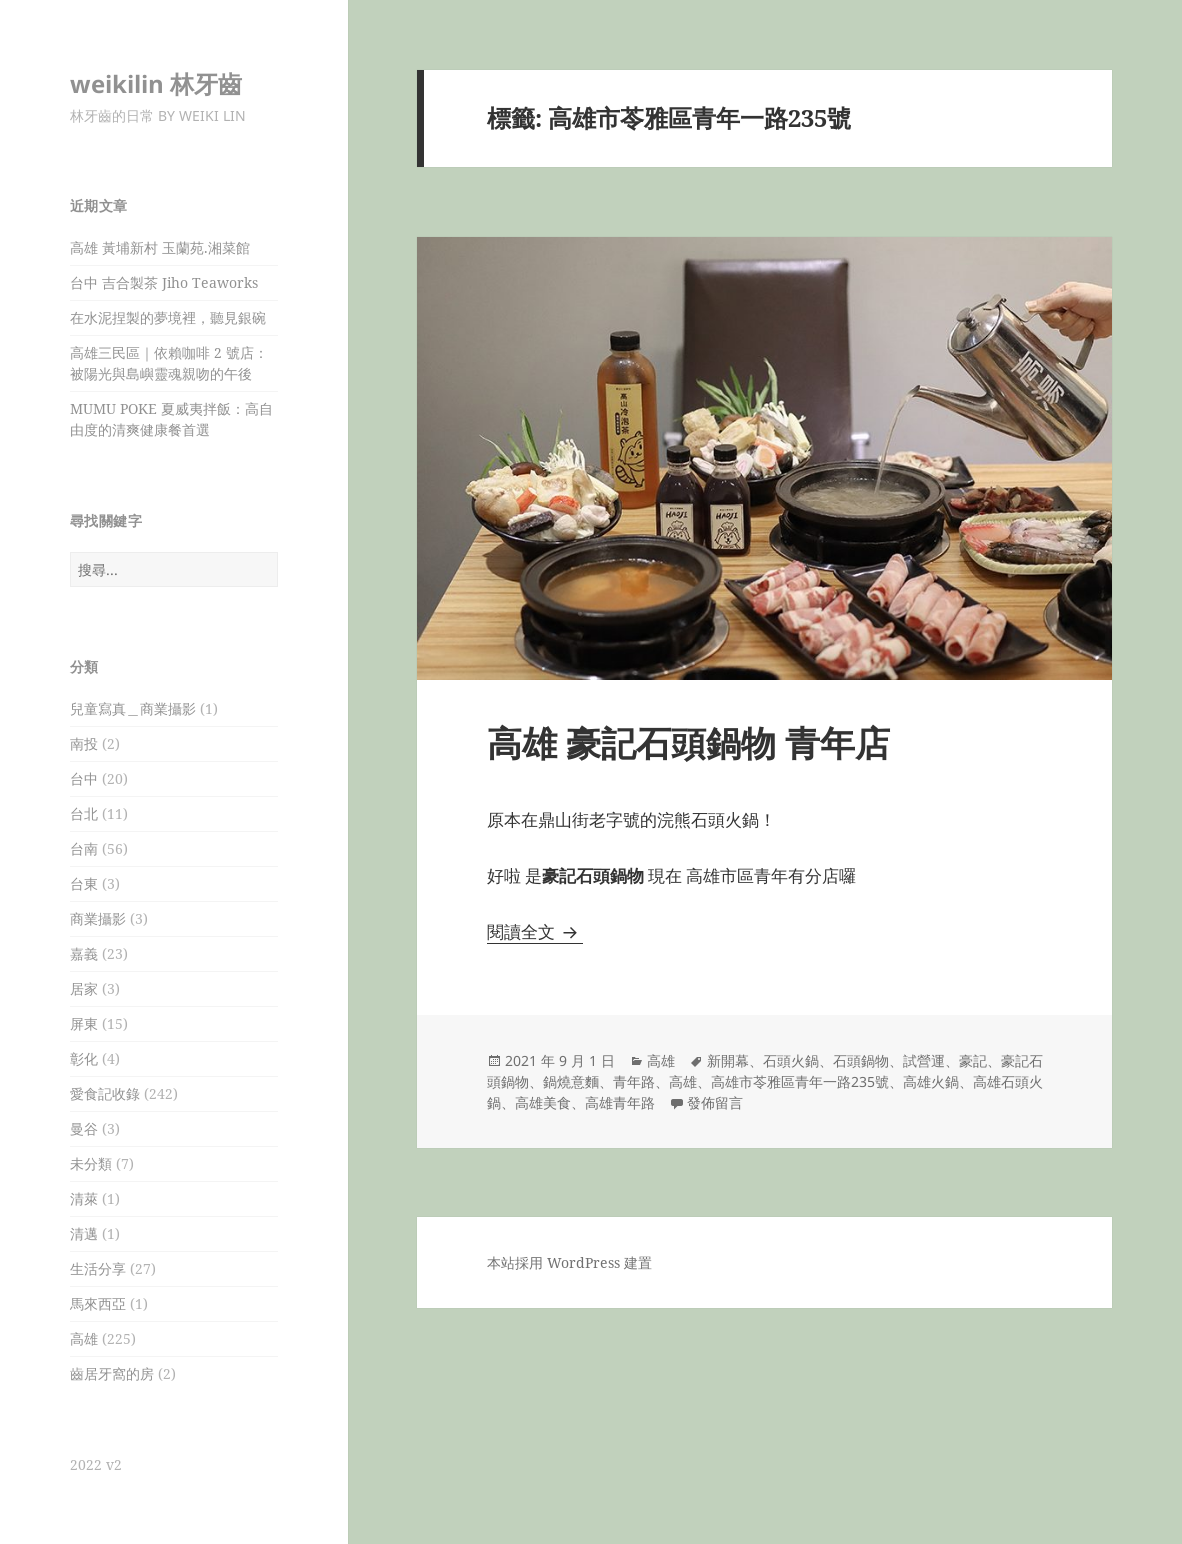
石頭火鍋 (791, 1060)
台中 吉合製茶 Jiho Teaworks (164, 282)
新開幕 (728, 1060)
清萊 (84, 1198)
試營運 (924, 1060)
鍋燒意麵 (571, 1081)
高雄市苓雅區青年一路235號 (800, 1081)
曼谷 (84, 1128)
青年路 (634, 1081)
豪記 (973, 1060)
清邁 (84, 1233)
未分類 (91, 1163)
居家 (84, 988)
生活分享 (98, 1268)
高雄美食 (543, 1102)
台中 (84, 778)
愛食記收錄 (105, 1093)
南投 (84, 743)
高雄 (84, 1338)
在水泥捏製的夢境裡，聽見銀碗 (168, 317)
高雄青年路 (620, 1102)
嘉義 (84, 953)
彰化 (84, 1058)
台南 (84, 848)
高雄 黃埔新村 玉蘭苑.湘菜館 (160, 247)
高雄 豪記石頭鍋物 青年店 (688, 742)
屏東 (84, 1023)
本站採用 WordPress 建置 (569, 1262)
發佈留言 (715, 1102)
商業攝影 (98, 918)
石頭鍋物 (861, 1060)
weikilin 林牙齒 (156, 83)
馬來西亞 (98, 1303)
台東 (84, 883)
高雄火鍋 (931, 1081)
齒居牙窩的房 (112, 1373)
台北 (84, 813)
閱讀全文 (535, 931)
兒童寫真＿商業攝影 (133, 708)
